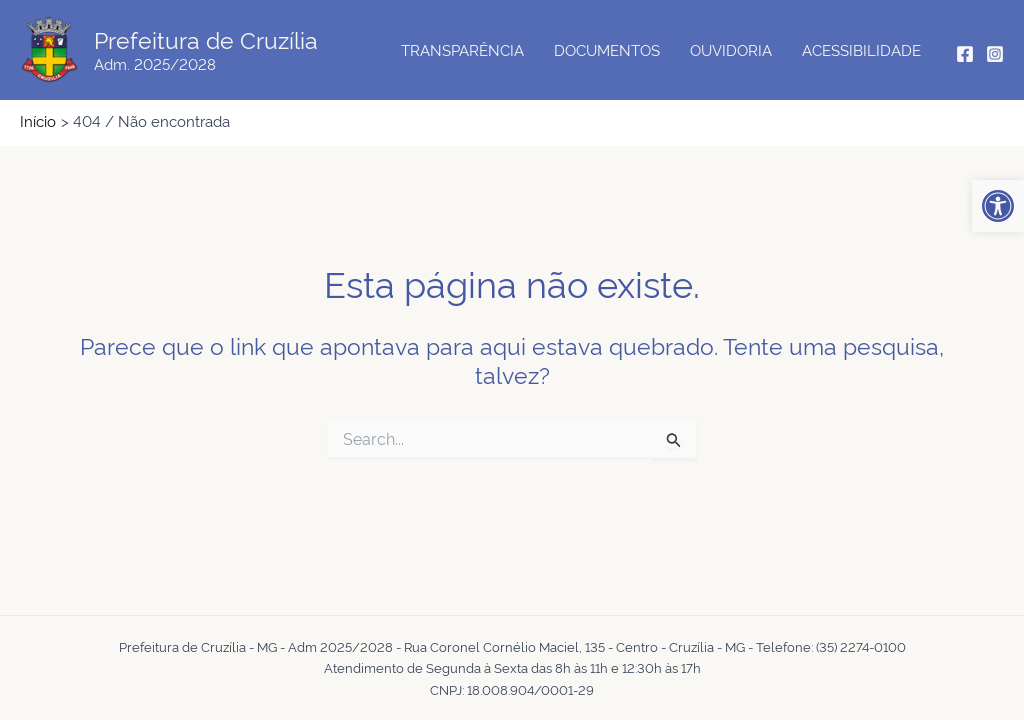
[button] (998, 206)
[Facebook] (965, 54)
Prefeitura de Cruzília (206, 39)
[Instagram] (995, 54)
